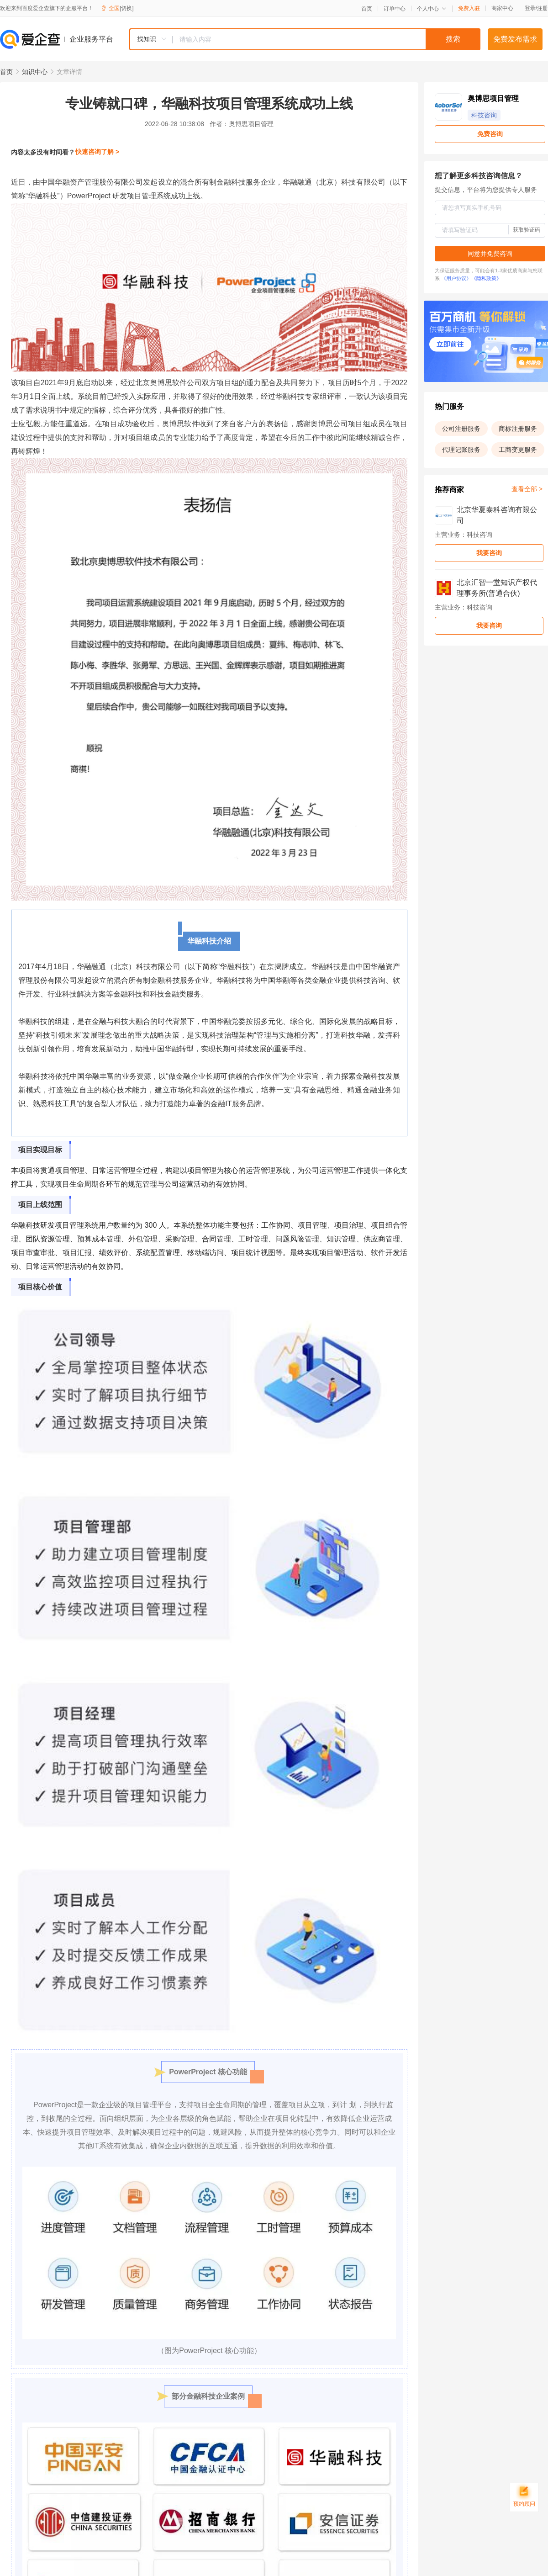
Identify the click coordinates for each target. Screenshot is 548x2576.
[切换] (127, 8)
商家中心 (502, 8)
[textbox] (326, 39)
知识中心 (34, 72)
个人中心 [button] (432, 8)
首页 (366, 8)
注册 (542, 8)
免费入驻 (469, 8)
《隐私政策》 (486, 278)
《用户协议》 (456, 278)
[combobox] (304, 39)
